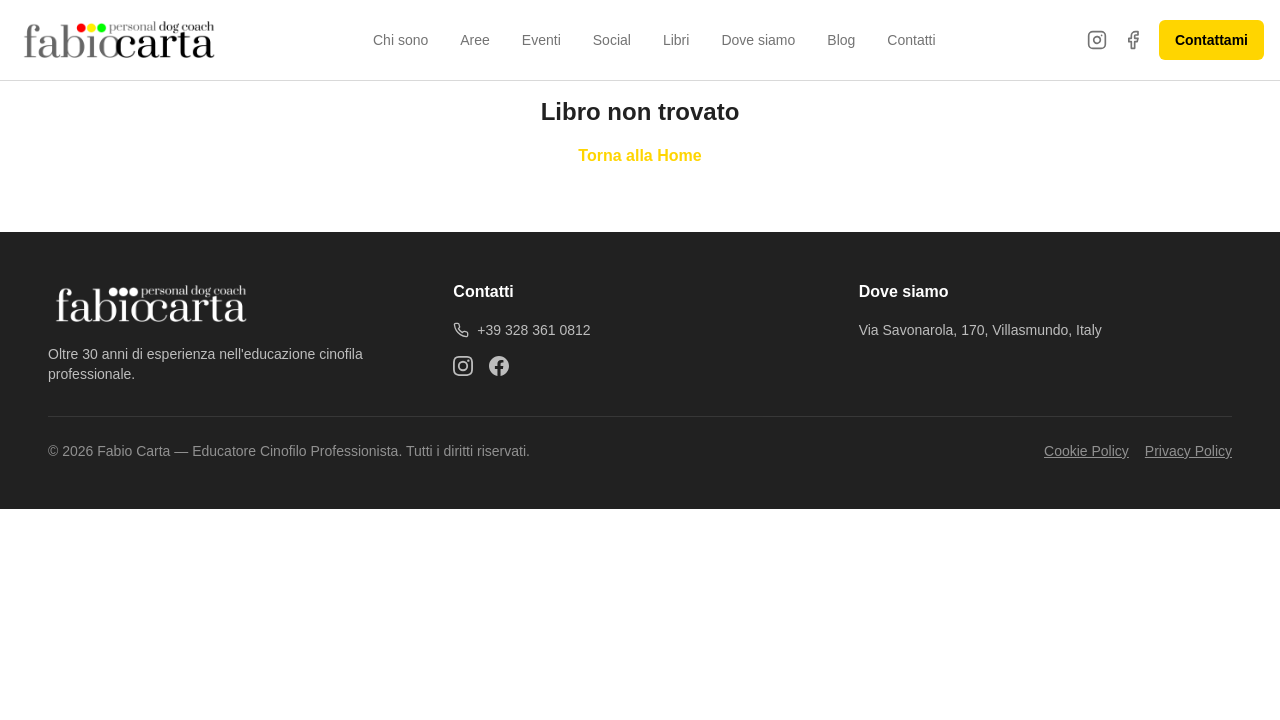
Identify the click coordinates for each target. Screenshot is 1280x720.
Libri (676, 40)
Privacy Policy (1188, 451)
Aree (475, 40)
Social (612, 40)
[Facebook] (1133, 40)
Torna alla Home (639, 155)
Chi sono (400, 40)
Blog (841, 40)
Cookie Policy (1086, 451)
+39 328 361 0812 (521, 330)
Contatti (911, 40)
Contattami (1211, 40)
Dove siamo (758, 40)
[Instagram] (1097, 40)
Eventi (541, 40)
